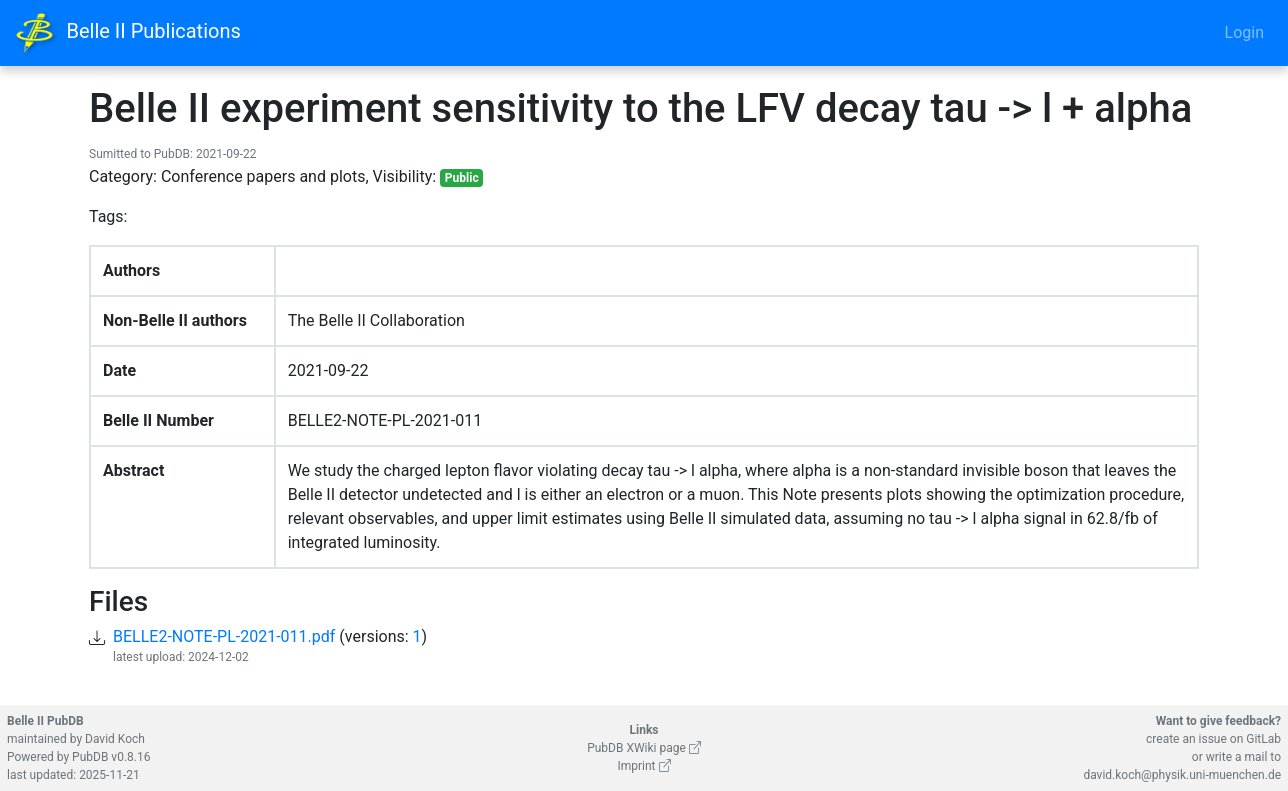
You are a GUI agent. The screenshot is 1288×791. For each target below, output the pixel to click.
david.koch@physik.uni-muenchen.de (1182, 775)
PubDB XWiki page (644, 748)
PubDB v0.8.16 (111, 757)
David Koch (115, 739)
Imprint (643, 766)
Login (1244, 32)
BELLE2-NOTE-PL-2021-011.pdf (224, 636)
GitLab (1263, 739)
